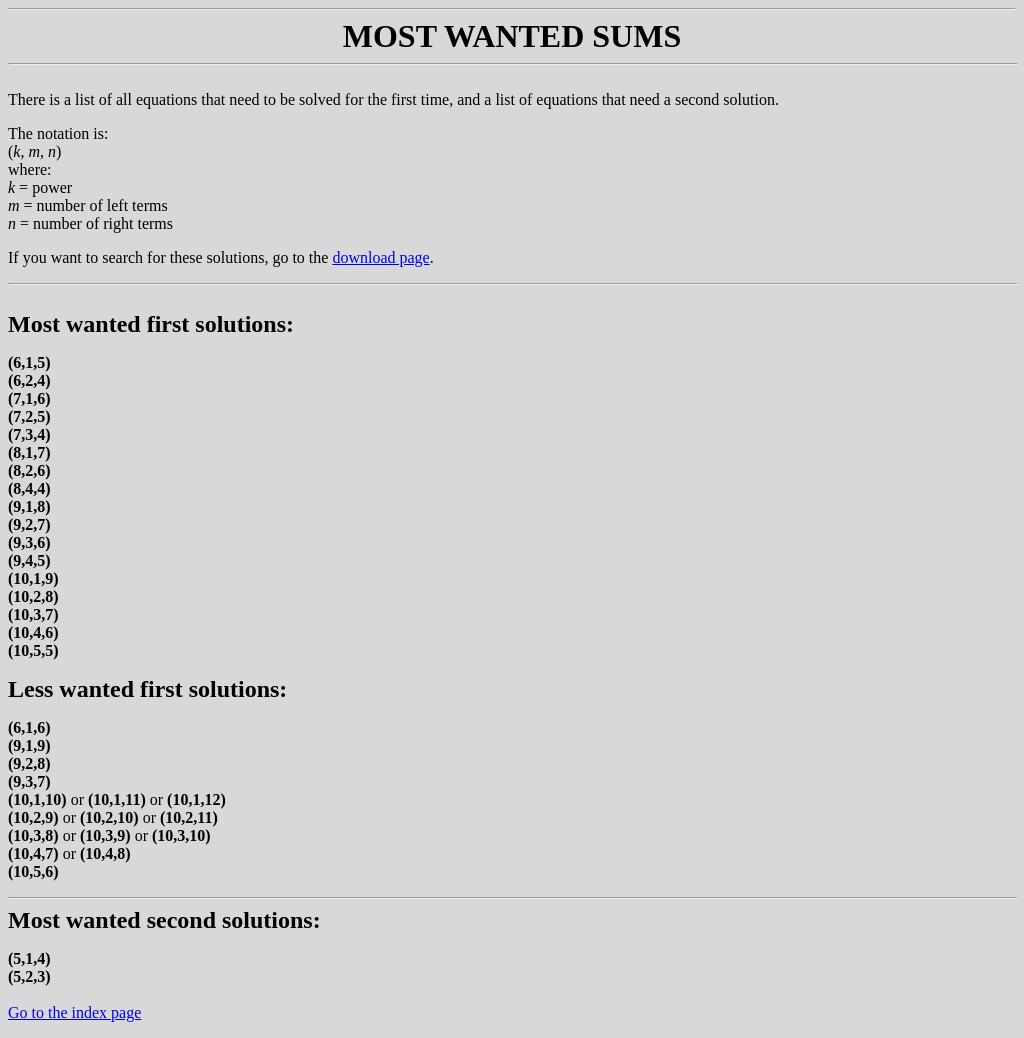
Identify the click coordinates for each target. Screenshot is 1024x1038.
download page (380, 257)
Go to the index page (74, 1012)
